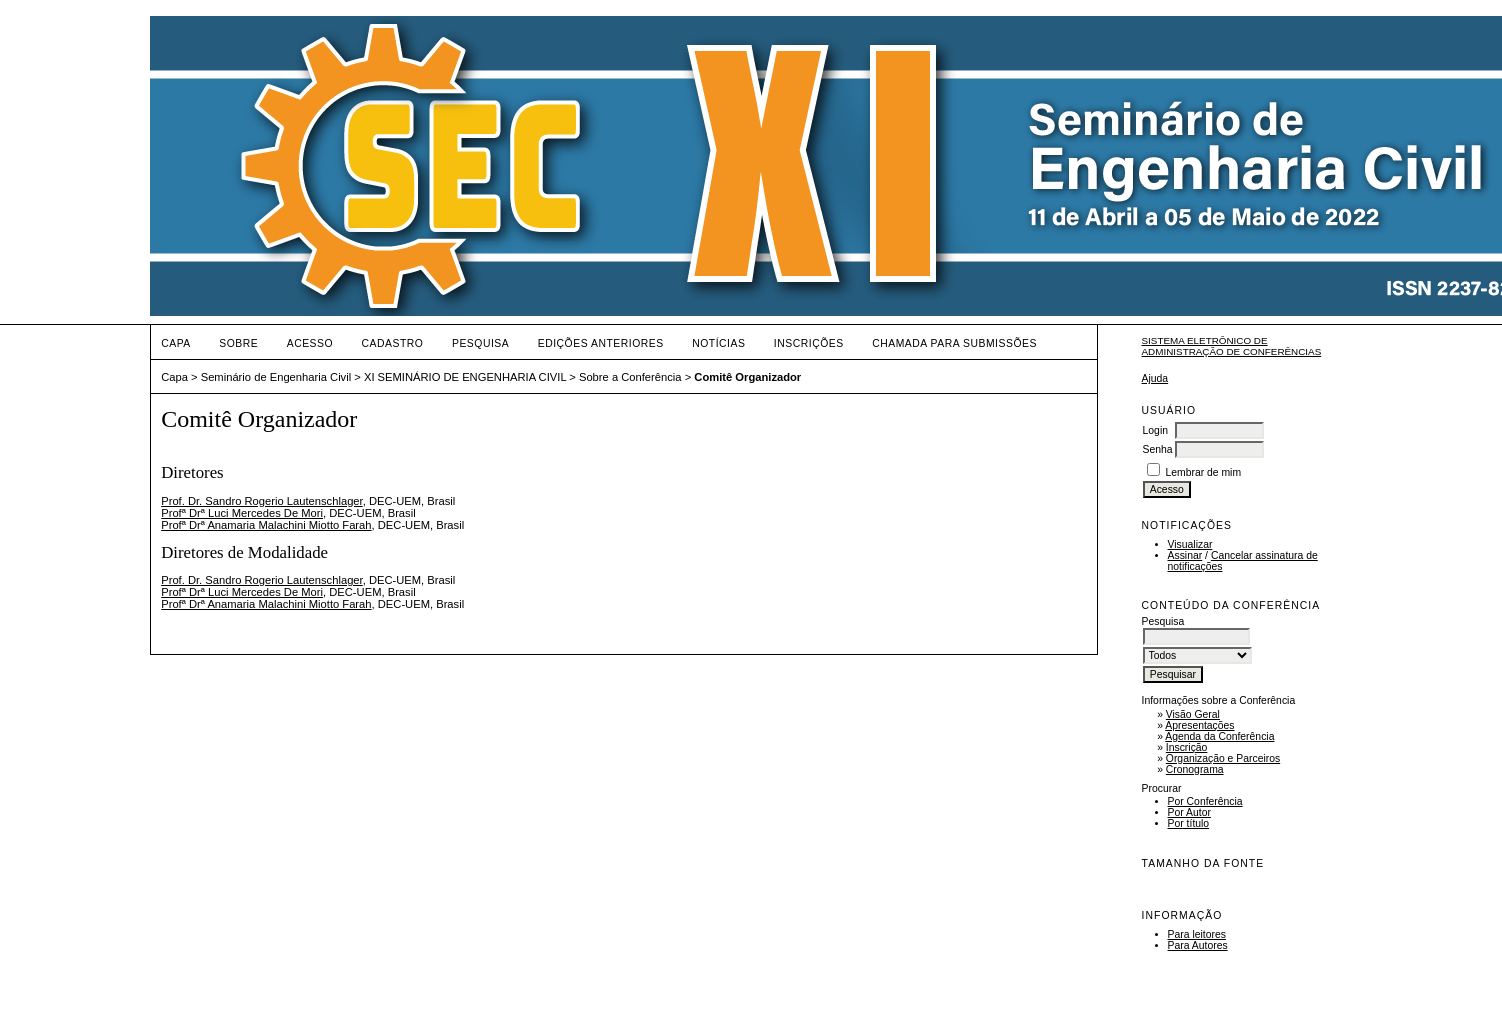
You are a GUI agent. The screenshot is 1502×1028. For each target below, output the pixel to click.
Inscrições (809, 343)
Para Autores (1198, 945)
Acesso (310, 343)
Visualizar (1190, 544)
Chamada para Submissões (954, 343)
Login (1155, 430)
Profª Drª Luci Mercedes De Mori (242, 513)
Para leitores (1197, 934)
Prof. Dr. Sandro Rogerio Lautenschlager (262, 501)
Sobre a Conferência (630, 377)
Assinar (1185, 555)
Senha (1158, 449)
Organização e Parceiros (1223, 758)
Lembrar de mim (1203, 472)
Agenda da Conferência (1219, 736)
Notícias (718, 343)
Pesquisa (480, 343)
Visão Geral (1193, 714)
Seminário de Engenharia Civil (276, 377)
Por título (1189, 823)
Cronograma (1195, 769)
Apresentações (1199, 725)
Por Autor (1189, 812)
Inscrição (1187, 747)
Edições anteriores (601, 343)
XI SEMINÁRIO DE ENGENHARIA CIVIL (465, 377)
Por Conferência (1205, 801)
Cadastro (393, 343)
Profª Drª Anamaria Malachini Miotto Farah (266, 525)
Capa (176, 343)
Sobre (238, 343)
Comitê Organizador (747, 377)
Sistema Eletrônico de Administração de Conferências (1232, 346)
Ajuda (1155, 378)
